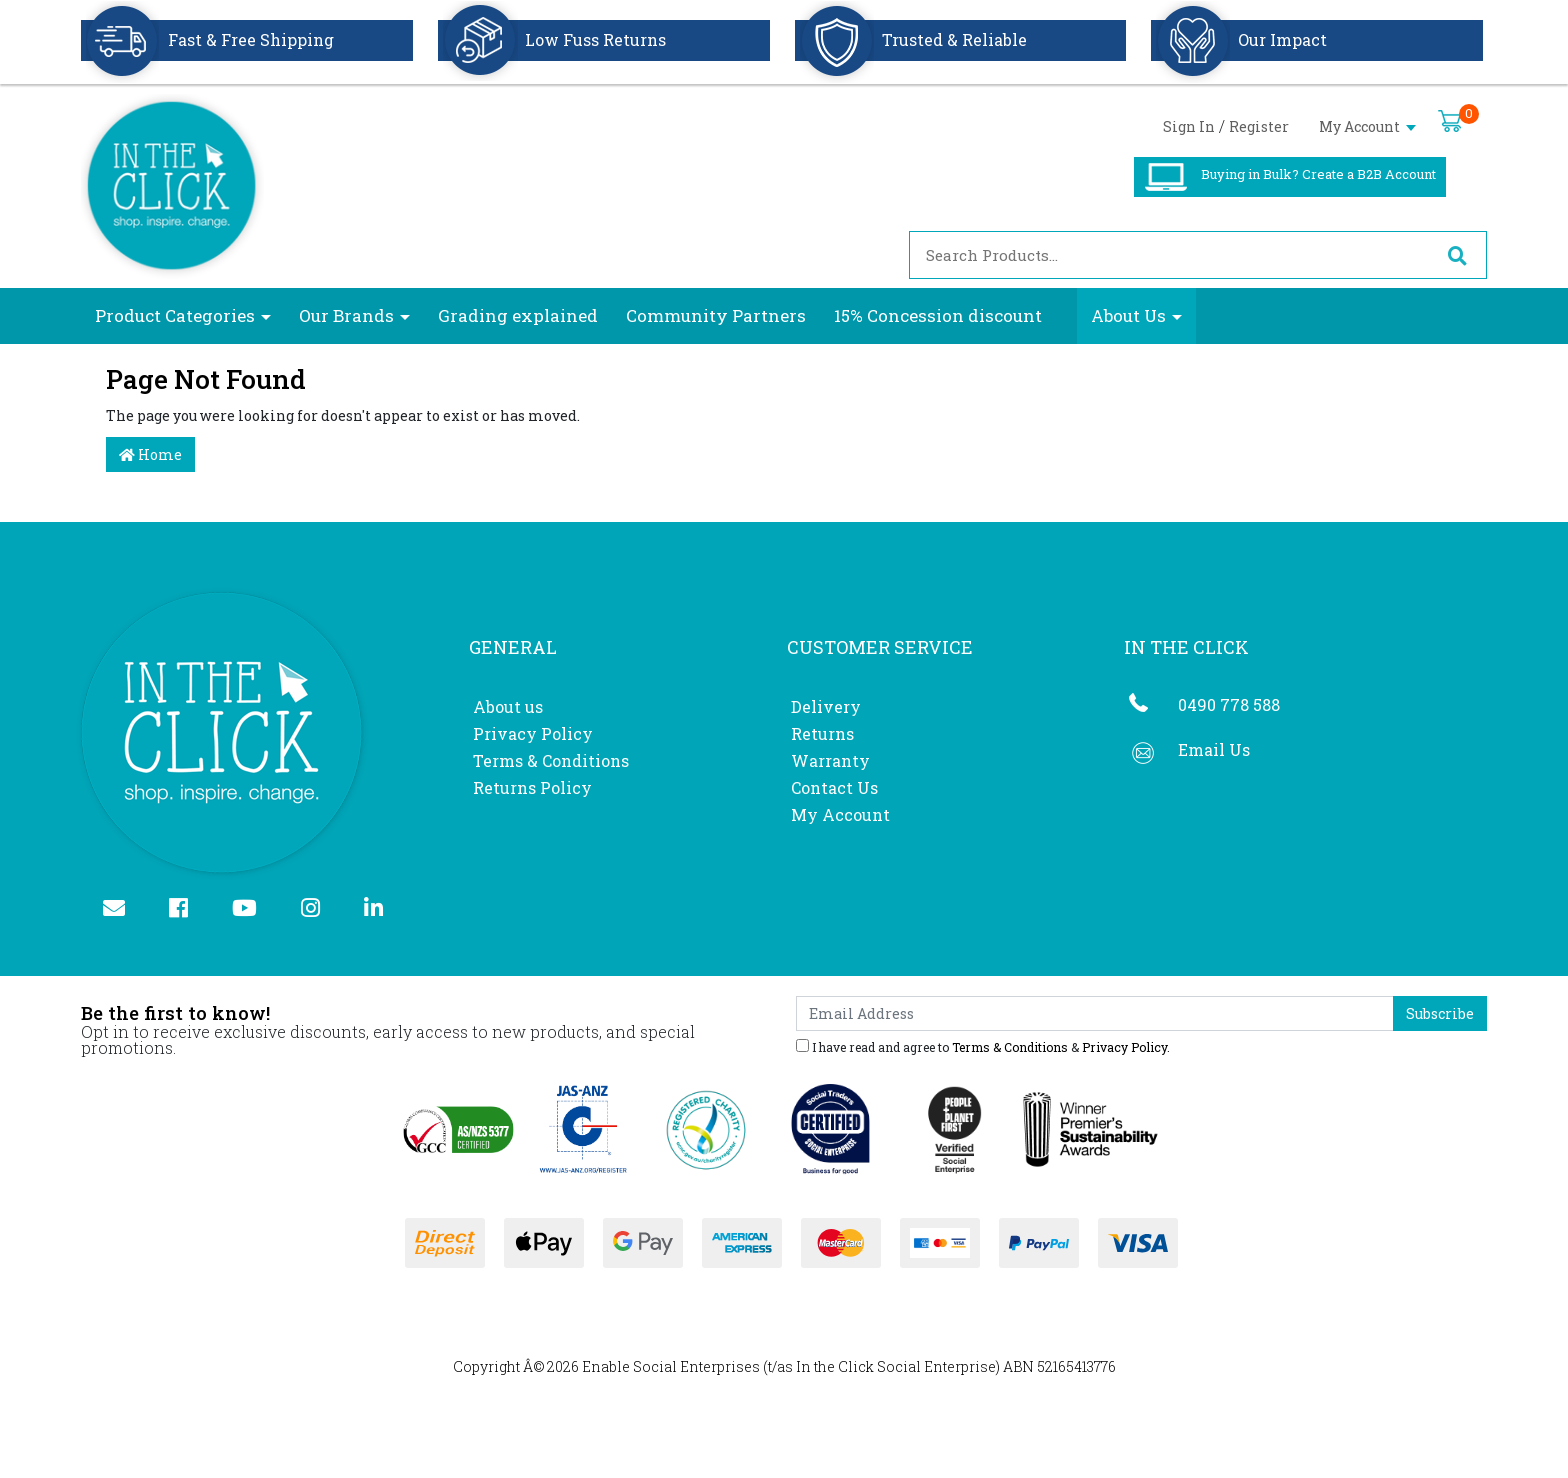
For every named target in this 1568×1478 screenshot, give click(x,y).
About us (508, 706)
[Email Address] (1095, 1013)
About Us (1128, 315)
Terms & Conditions (551, 760)
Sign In (1189, 126)
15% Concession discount (938, 315)
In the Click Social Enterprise (896, 1366)
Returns (822, 733)
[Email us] (122, 909)
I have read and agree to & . (983, 1046)
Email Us (1214, 749)
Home (150, 454)
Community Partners (716, 315)
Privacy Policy (533, 733)
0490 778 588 (1229, 704)
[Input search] (1169, 255)
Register (1259, 126)
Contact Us (834, 787)
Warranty (830, 760)
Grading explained (518, 315)
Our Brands (346, 315)
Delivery (826, 706)
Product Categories (175, 315)
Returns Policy (532, 787)
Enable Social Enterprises (671, 1366)
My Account (1367, 126)
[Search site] (1457, 255)
